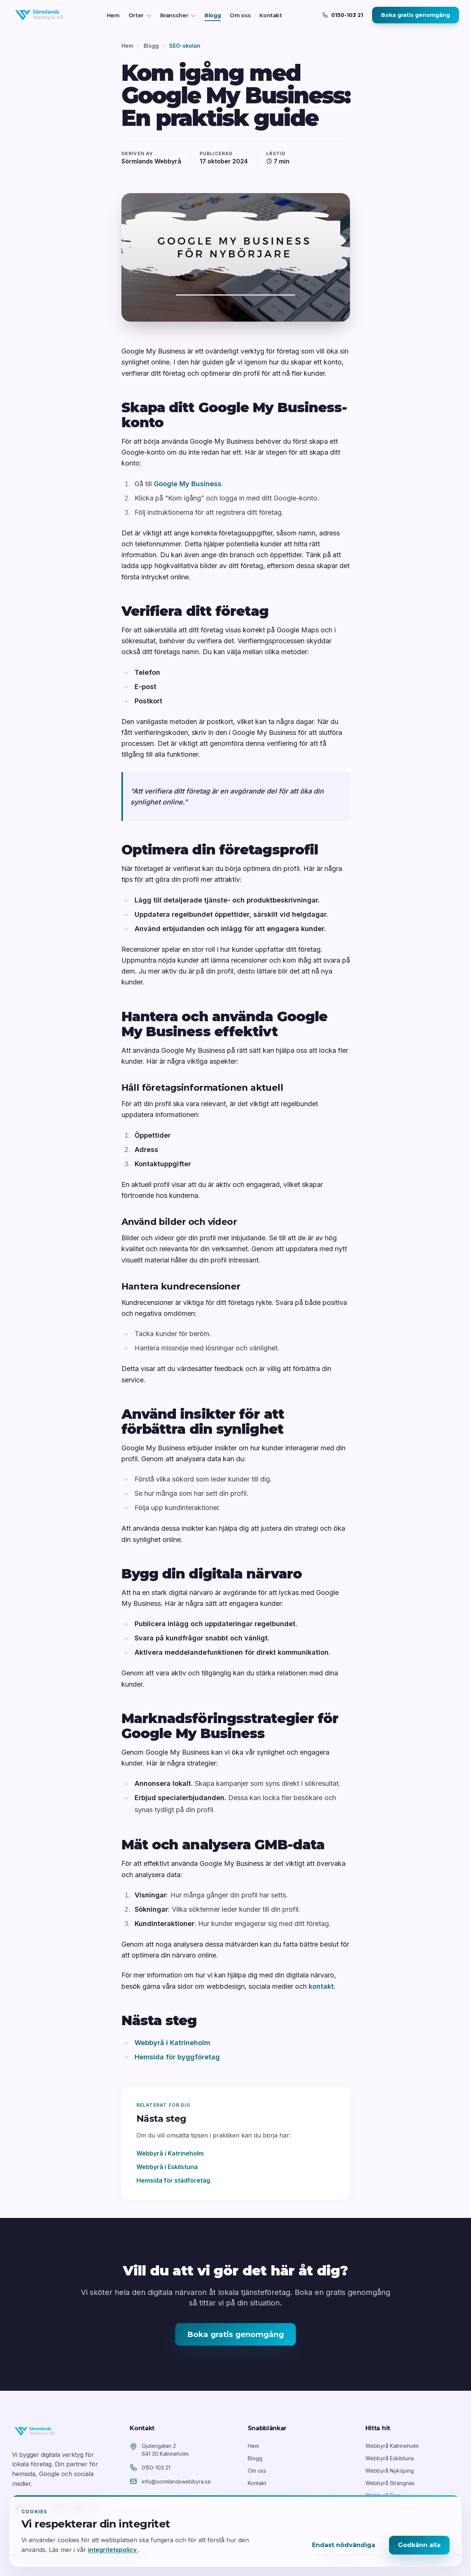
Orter (140, 15)
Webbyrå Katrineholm (392, 2446)
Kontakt (270, 15)
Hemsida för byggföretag (177, 2057)
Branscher (178, 15)
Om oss (240, 15)
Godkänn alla (419, 2545)
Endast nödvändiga (343, 2545)
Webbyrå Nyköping (389, 2470)
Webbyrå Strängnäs (390, 2483)
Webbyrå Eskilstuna (389, 2458)
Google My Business (187, 484)
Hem (113, 15)
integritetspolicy (113, 2549)
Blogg (212, 15)
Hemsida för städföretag (173, 2180)
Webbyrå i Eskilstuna (167, 2167)
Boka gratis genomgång (415, 15)
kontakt (321, 1986)
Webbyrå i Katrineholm (172, 2043)
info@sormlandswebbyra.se (176, 2481)
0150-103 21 (156, 2467)
